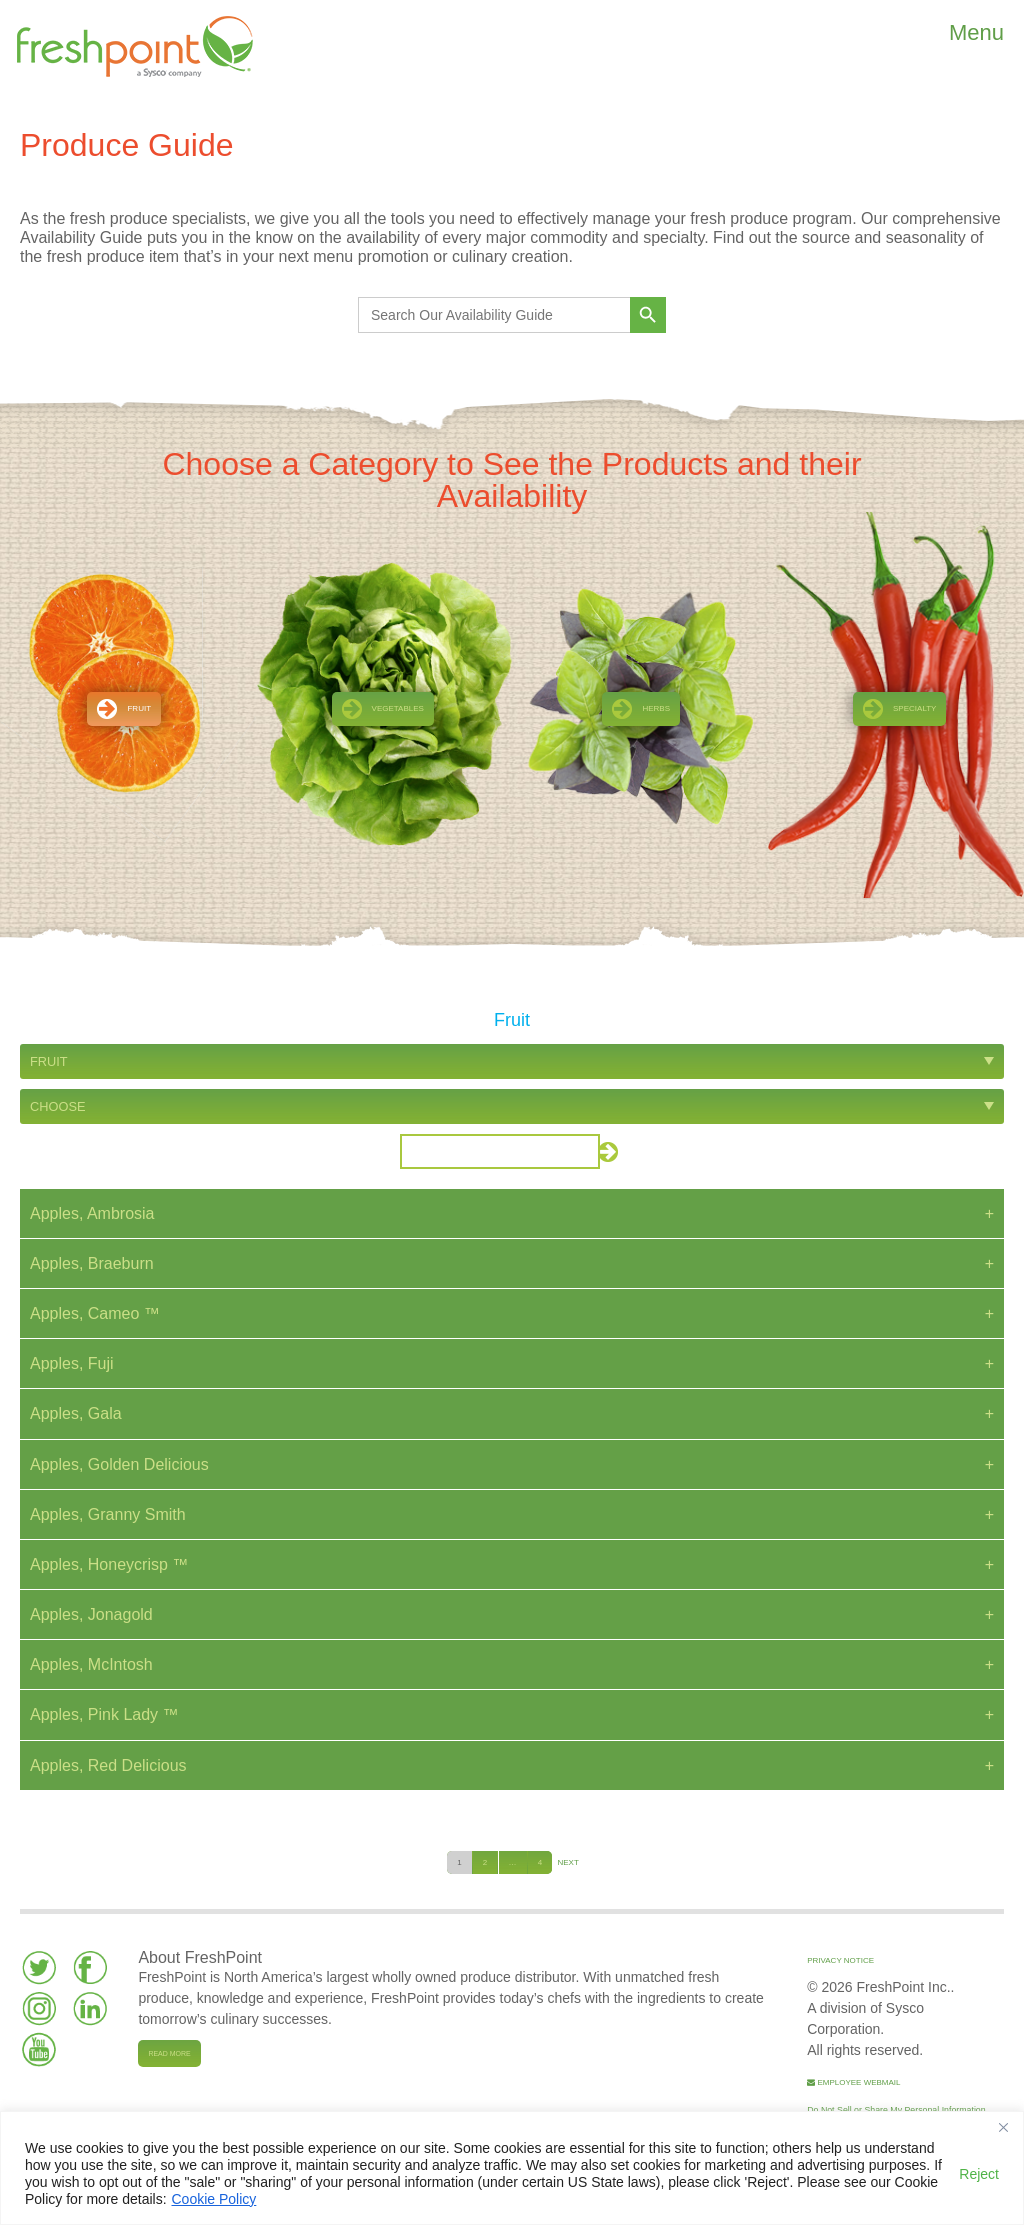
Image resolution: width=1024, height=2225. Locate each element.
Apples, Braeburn (92, 1263)
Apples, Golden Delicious (119, 1464)
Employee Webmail (853, 2082)
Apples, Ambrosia (92, 1213)
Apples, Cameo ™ (95, 1313)
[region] (512, 2168)
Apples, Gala (76, 1413)
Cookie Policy (214, 2199)
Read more (169, 2053)
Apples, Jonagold (91, 1614)
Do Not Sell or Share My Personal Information (896, 2110)
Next (567, 1862)
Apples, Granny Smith (108, 1514)
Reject (979, 2174)
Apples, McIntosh (91, 1664)
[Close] (1003, 2128)
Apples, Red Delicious (108, 1765)
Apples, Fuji (72, 1363)
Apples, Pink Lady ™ (104, 1714)
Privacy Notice (840, 1960)
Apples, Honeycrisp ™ (109, 1564)
